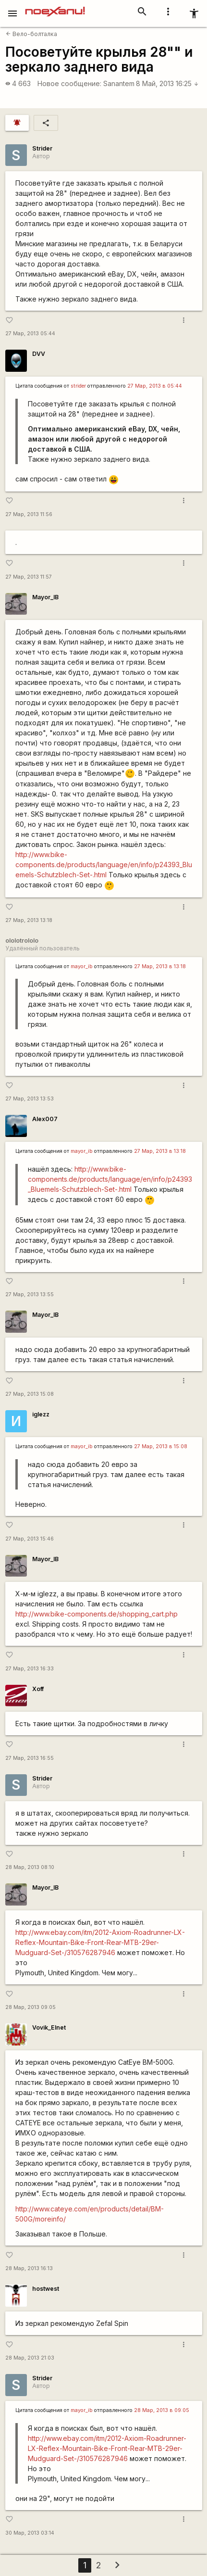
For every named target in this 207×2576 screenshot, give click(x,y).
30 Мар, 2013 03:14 (29, 2533)
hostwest (45, 2288)
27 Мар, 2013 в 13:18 (160, 966)
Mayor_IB (45, 597)
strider (78, 386)
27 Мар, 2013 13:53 (29, 1099)
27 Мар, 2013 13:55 (29, 1294)
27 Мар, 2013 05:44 (30, 333)
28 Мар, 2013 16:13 (29, 2268)
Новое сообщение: (69, 83)
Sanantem (118, 83)
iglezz (40, 1414)
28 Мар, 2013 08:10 (29, 1867)
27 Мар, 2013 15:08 (29, 1394)
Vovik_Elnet (49, 2027)
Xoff (38, 1688)
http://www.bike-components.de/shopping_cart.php (96, 1614)
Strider (42, 148)
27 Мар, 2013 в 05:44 (154, 386)
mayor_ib (82, 966)
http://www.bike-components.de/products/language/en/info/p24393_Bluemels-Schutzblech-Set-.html (103, 864)
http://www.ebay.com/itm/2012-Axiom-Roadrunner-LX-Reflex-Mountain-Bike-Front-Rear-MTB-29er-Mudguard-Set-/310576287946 (100, 1942)
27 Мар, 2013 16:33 (29, 1669)
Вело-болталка (31, 34)
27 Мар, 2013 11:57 (28, 577)
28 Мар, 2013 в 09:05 (161, 2410)
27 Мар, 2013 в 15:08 (160, 1446)
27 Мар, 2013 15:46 (29, 1539)
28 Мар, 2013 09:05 (30, 2007)
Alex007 (45, 1119)
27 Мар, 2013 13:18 (28, 920)
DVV (38, 353)
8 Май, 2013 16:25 (167, 83)
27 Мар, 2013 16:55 (29, 1758)
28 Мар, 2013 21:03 (29, 2358)
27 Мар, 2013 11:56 (28, 514)
